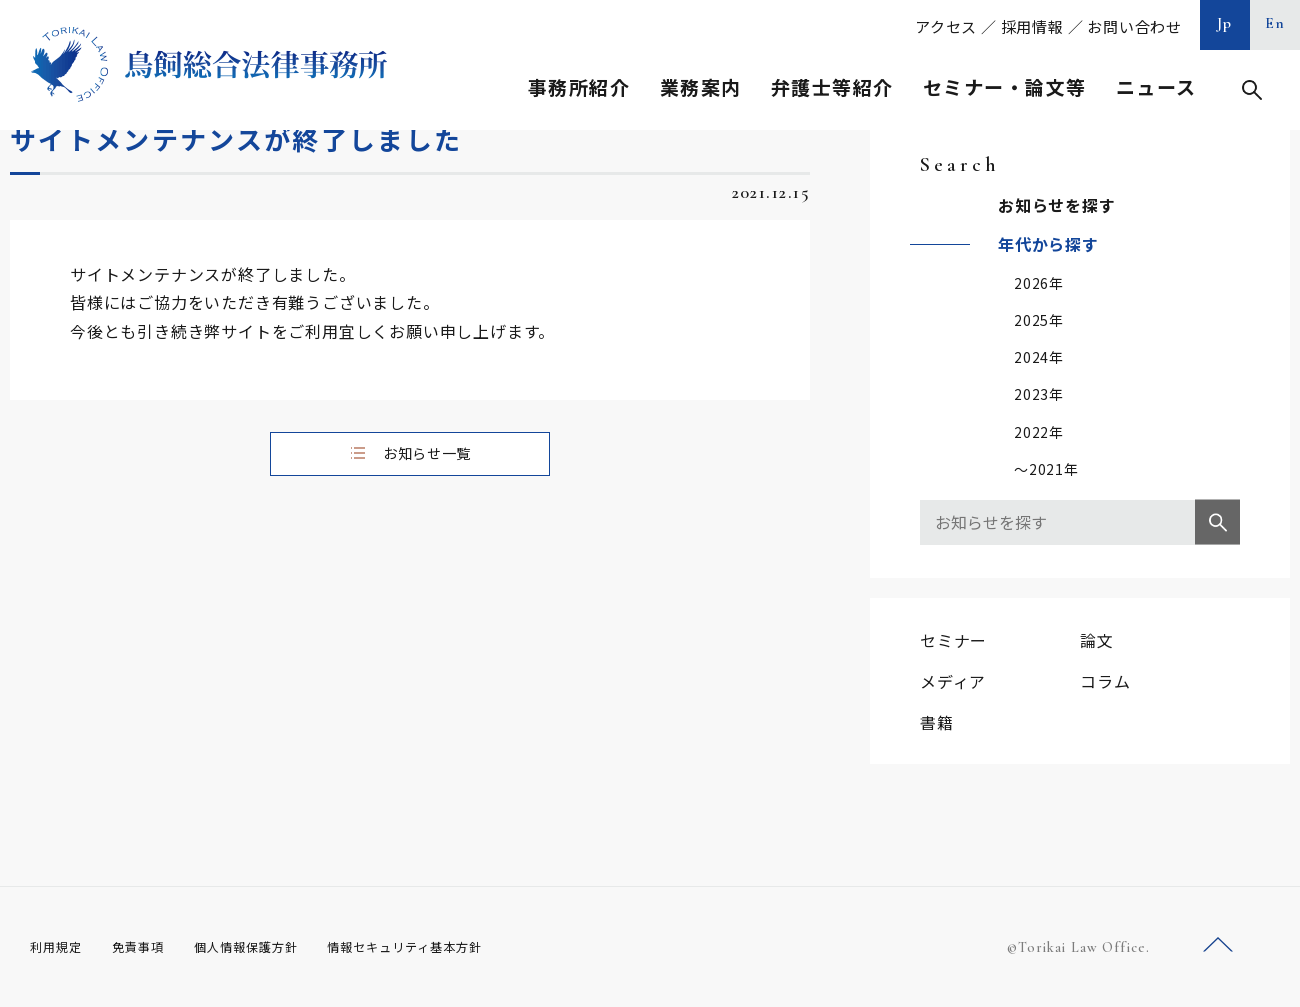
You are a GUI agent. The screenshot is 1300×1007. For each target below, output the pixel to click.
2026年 (1039, 283)
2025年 (1039, 320)
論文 (1097, 640)
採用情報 (1032, 26)
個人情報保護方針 (271, 947)
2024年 (1039, 357)
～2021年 (1046, 469)
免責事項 (150, 947)
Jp (1225, 23)
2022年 (1039, 432)
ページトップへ (1218, 945)
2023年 (1039, 394)
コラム (1105, 681)
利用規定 (60, 947)
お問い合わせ (1134, 26)
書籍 (937, 722)
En (1275, 23)
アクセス (946, 26)
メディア (953, 681)
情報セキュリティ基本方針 (452, 947)
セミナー (953, 640)
